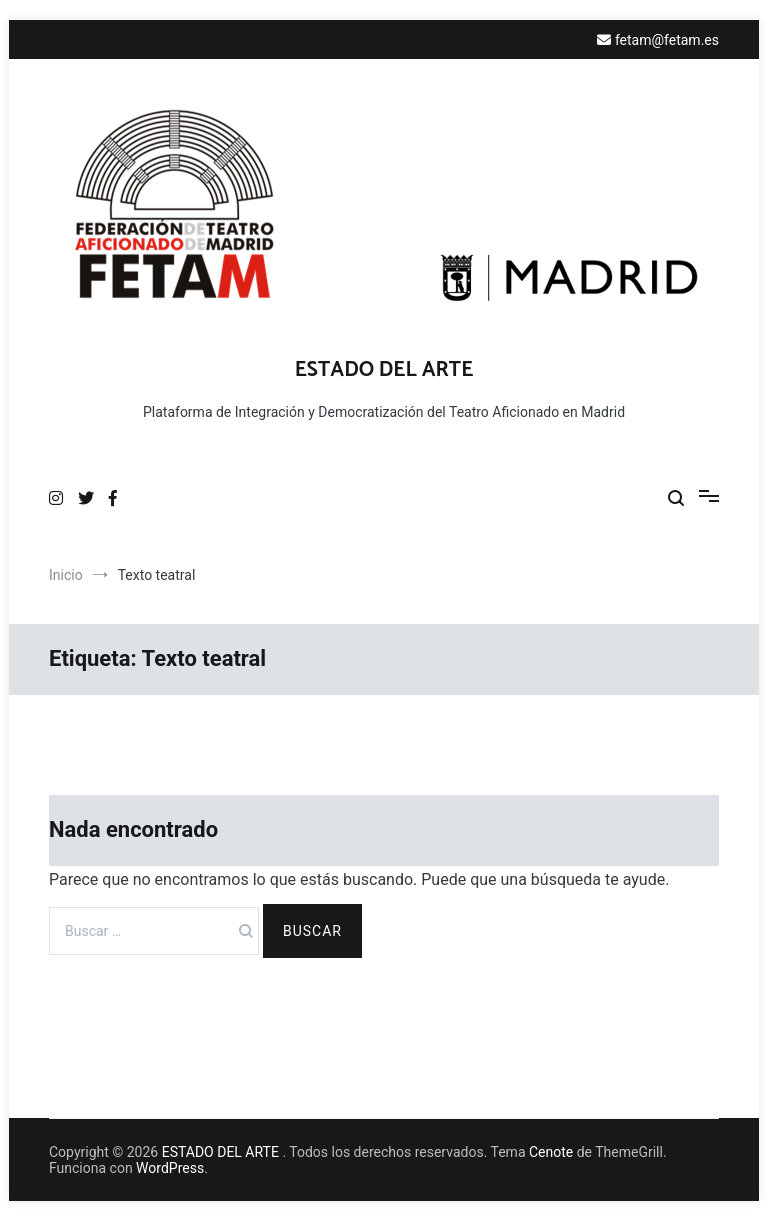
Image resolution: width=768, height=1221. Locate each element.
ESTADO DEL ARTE (384, 370)
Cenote (551, 1152)
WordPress (170, 1168)
